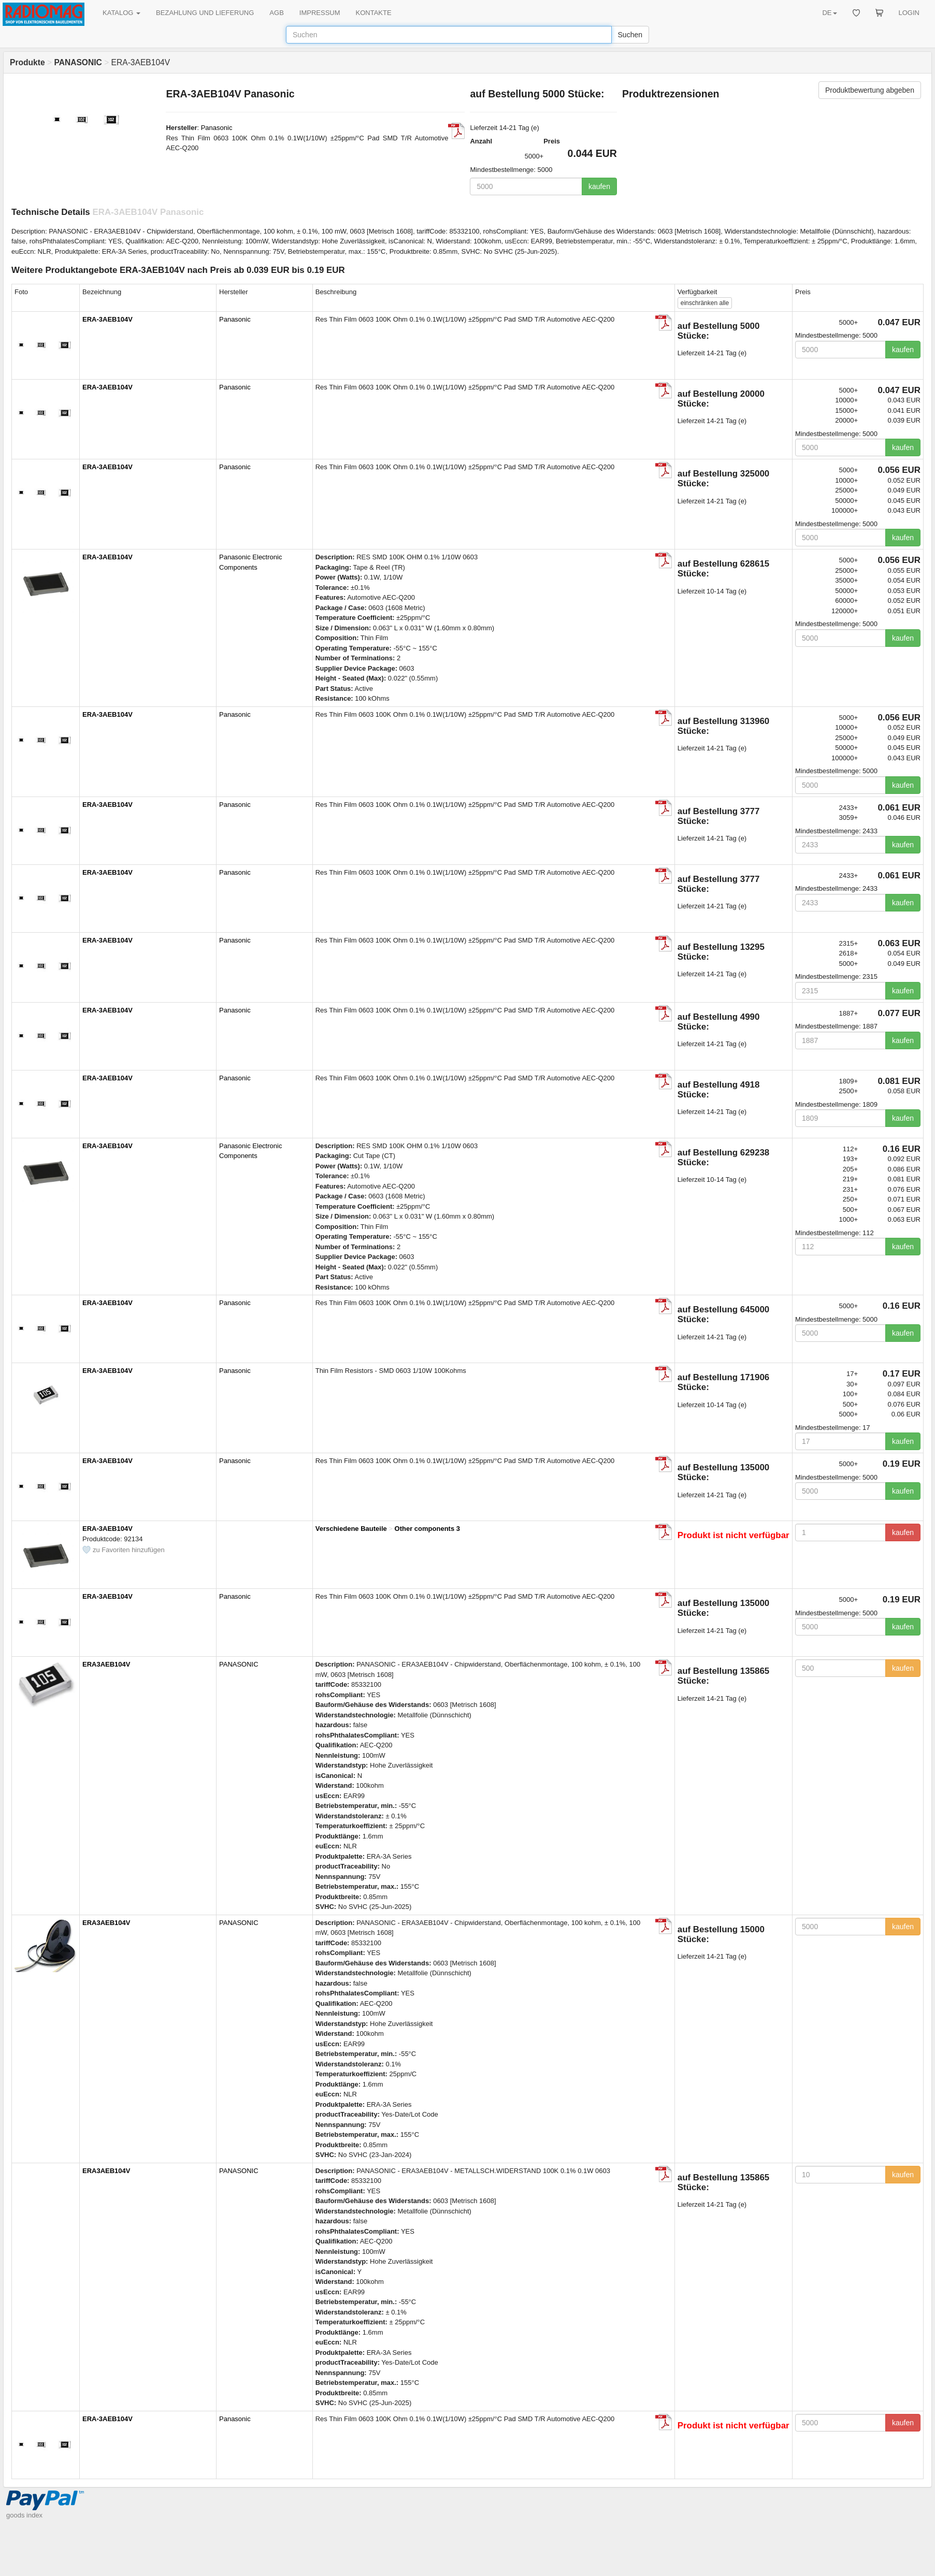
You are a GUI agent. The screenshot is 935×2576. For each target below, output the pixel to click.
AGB (276, 13)
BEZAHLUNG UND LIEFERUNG (205, 13)
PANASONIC (238, 1664)
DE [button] (829, 13)
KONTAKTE (374, 13)
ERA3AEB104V (106, 1664)
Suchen (630, 35)
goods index (24, 2515)
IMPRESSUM (319, 13)
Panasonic (217, 128)
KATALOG (121, 13)
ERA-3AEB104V (107, 319)
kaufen (599, 186)
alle (705, 303)
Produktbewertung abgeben (869, 90)
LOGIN (909, 13)
